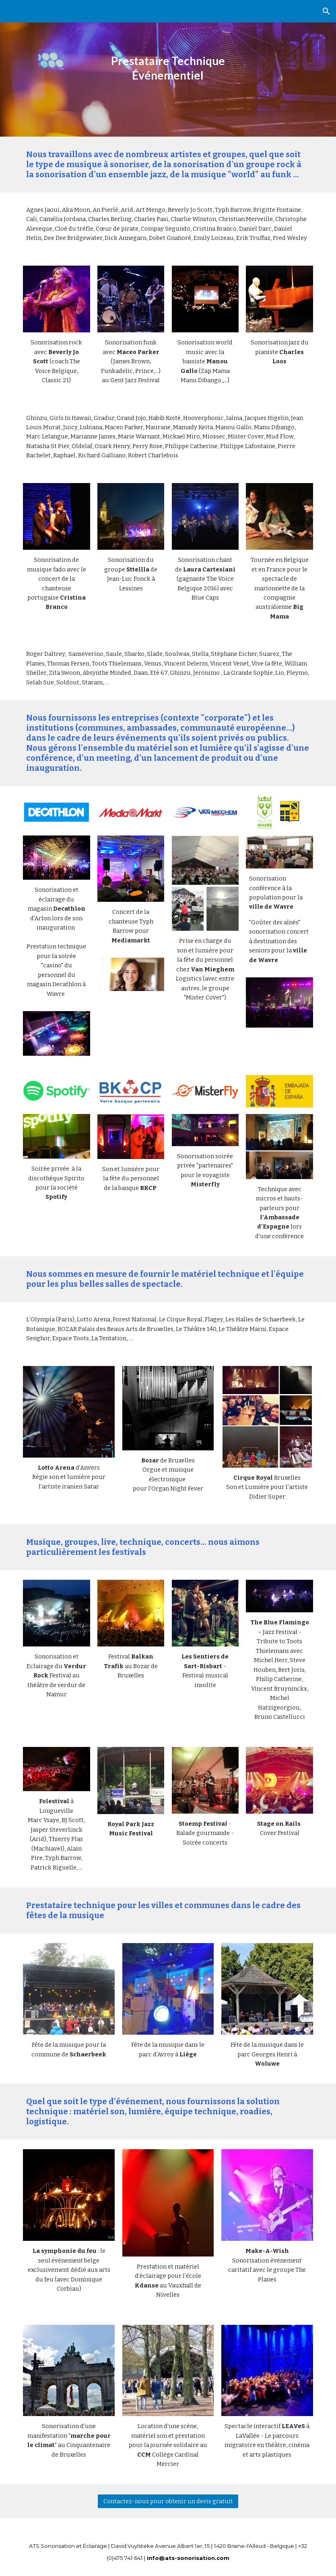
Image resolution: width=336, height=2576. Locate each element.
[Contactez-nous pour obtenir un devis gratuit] (168, 2501)
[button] (326, 11)
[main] (167, 68)
